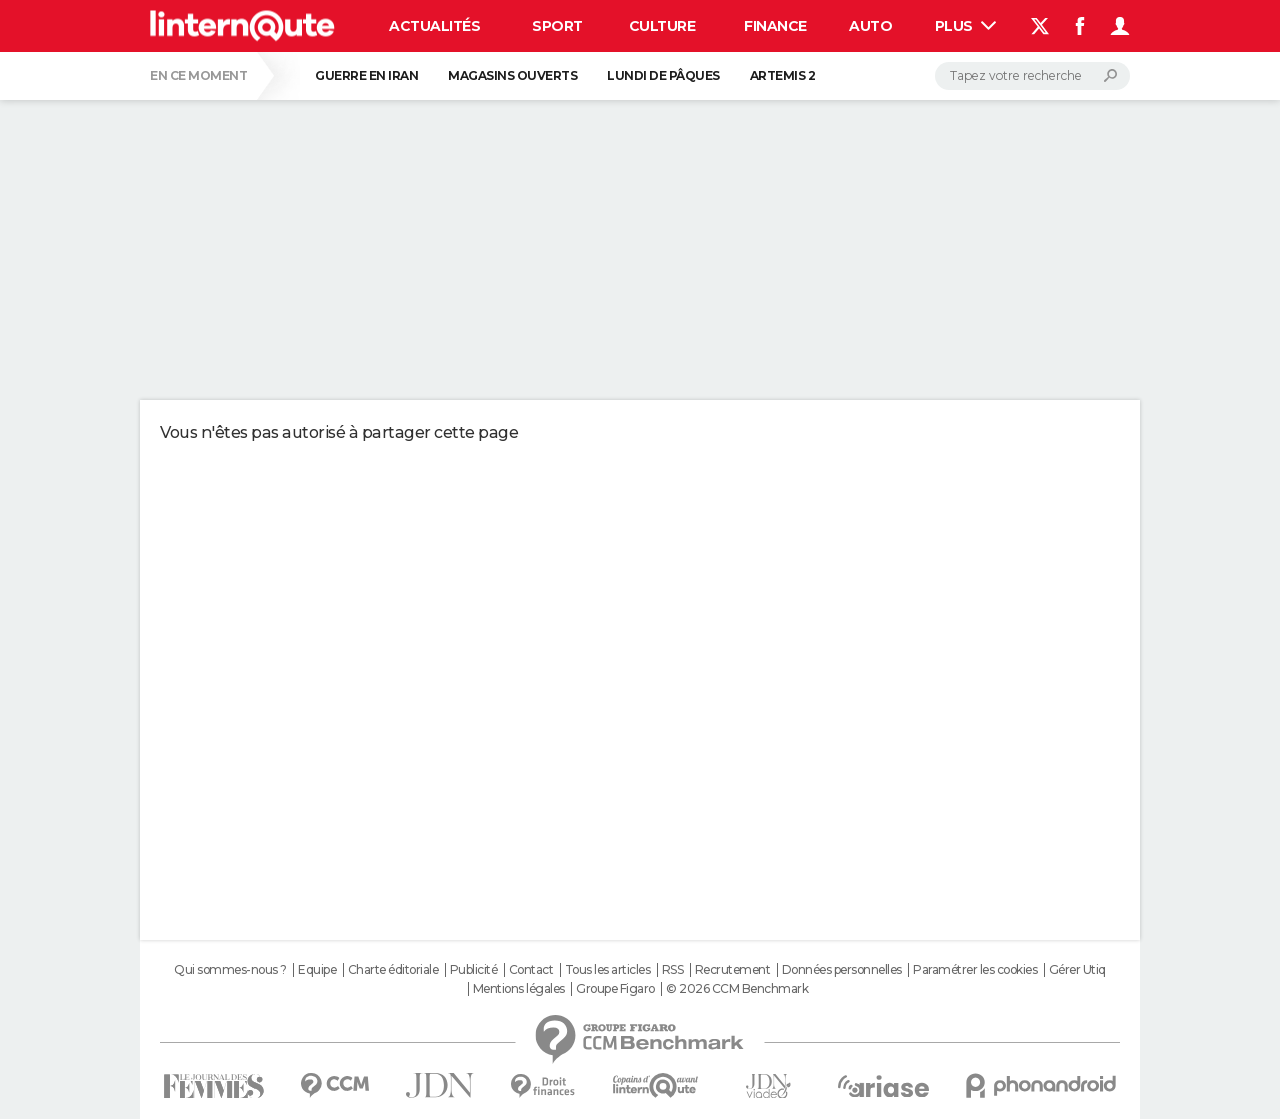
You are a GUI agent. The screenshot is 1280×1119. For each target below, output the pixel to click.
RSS (673, 970)
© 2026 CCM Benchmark (737, 989)
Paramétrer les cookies (975, 970)
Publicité (474, 970)
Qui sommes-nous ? (230, 970)
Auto (870, 26)
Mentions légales (519, 989)
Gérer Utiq (1077, 970)
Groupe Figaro (615, 989)
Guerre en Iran (366, 75)
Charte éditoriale (393, 970)
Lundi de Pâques (663, 75)
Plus (966, 26)
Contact (531, 970)
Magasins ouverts (512, 75)
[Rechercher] (1032, 76)
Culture (662, 26)
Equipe (317, 970)
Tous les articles (608, 970)
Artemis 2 (783, 75)
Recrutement (733, 970)
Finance (775, 26)
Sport (557, 26)
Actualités (434, 26)
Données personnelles (842, 970)
